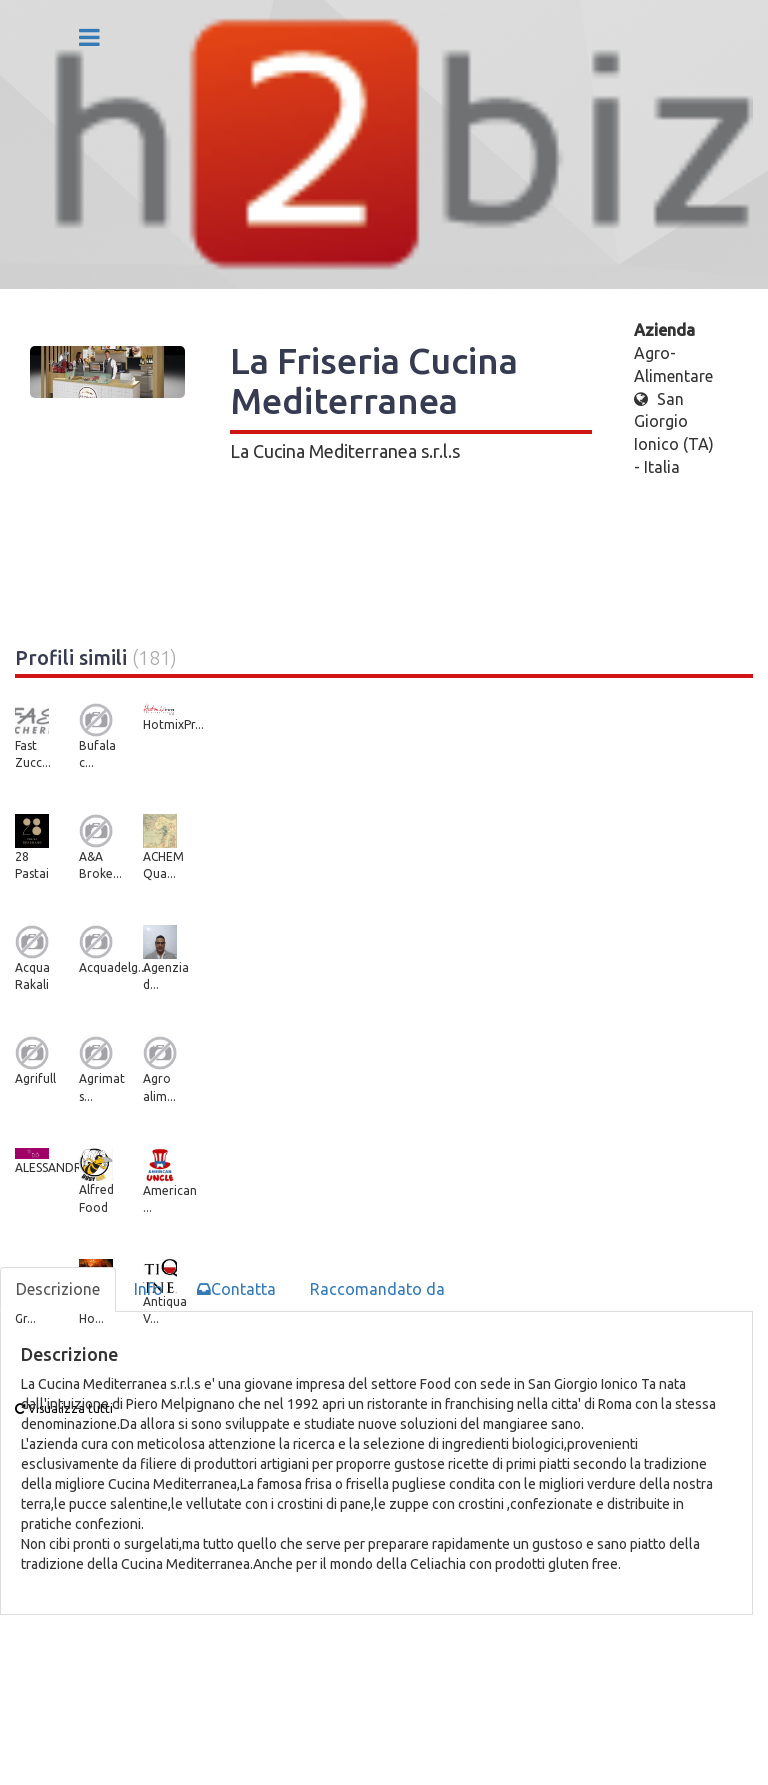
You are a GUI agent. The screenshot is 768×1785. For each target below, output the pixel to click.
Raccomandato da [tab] (377, 1289)
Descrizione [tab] (58, 1289)
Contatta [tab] (236, 1289)
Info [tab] (148, 1289)
